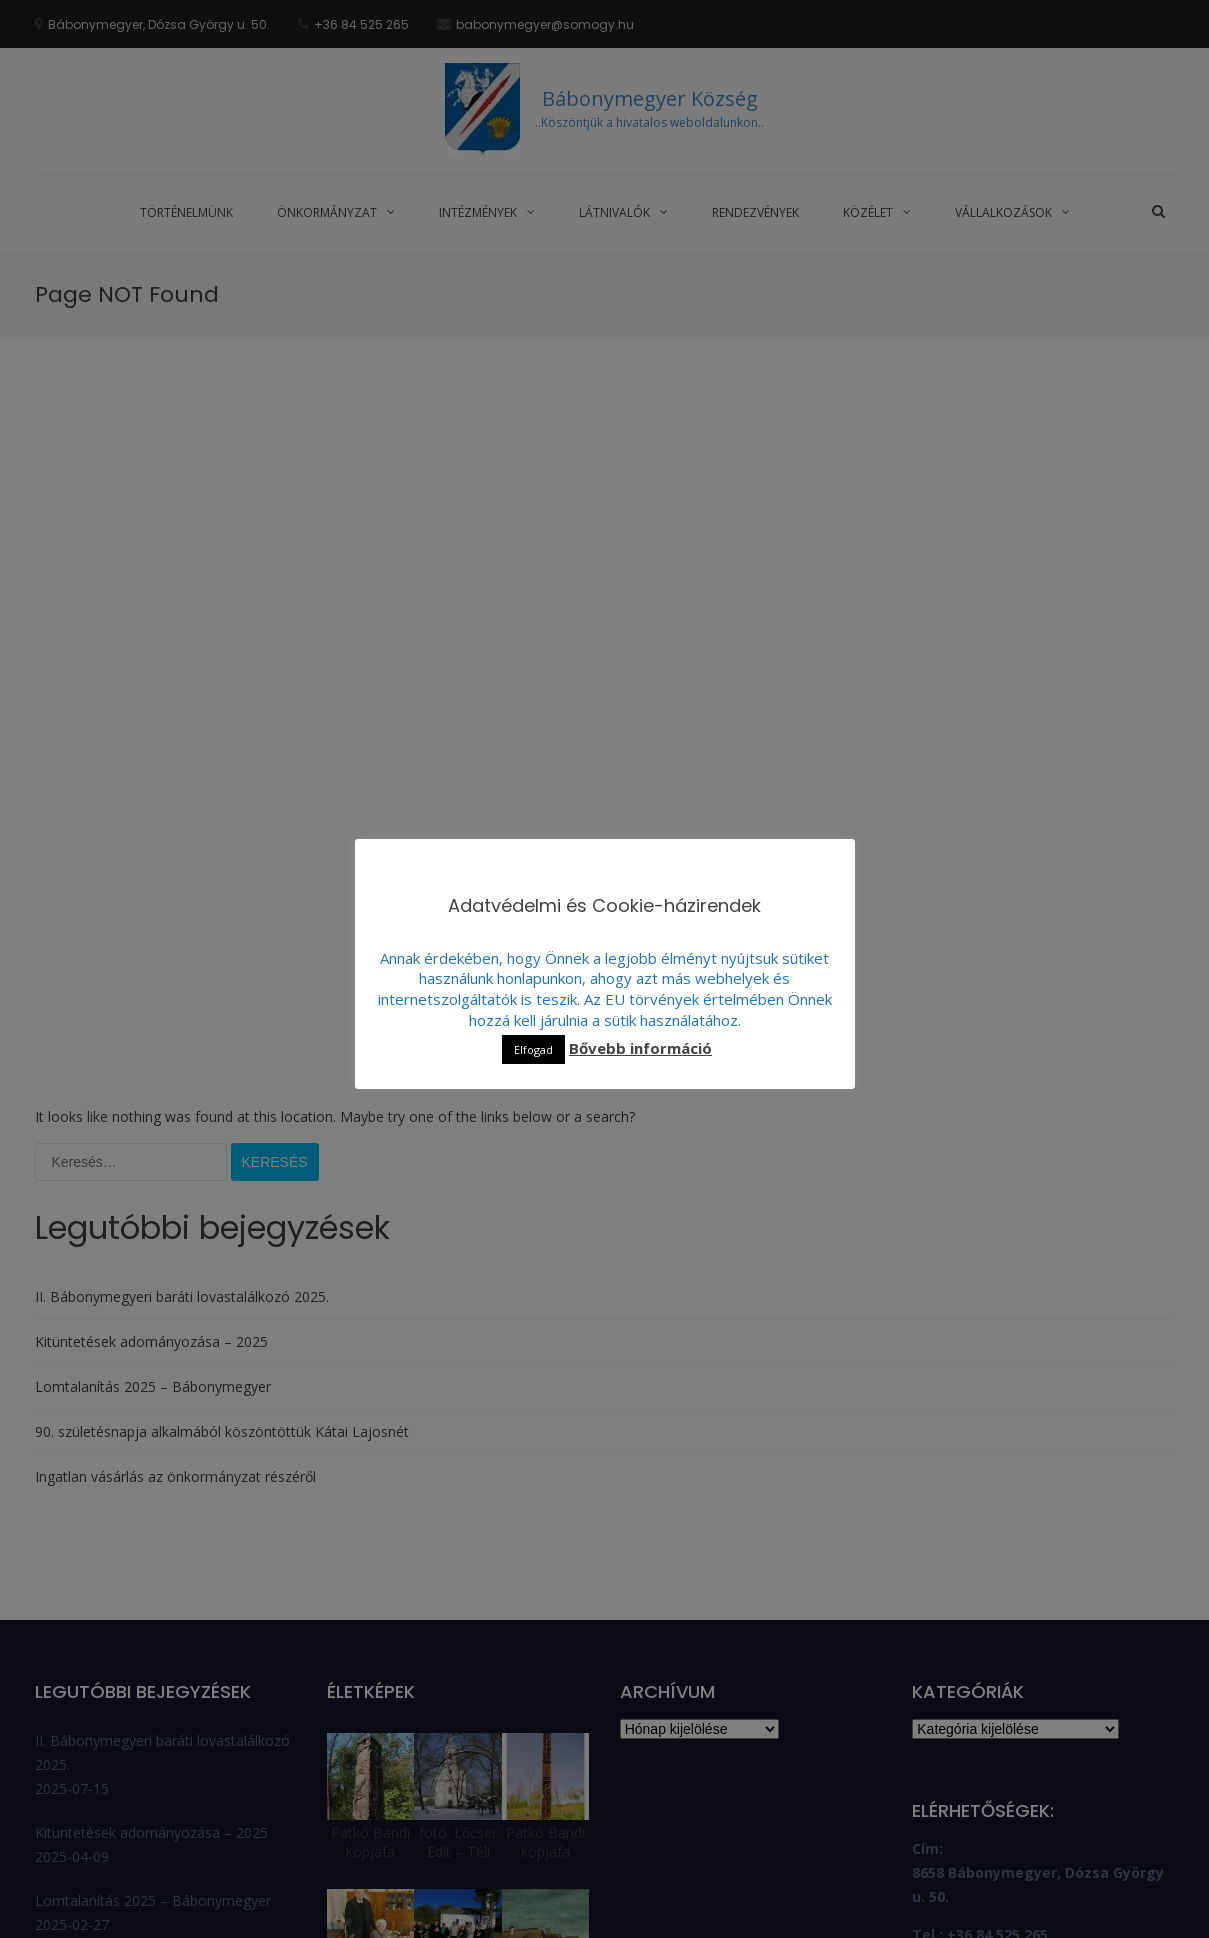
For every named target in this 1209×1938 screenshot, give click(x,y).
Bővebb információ (640, 1048)
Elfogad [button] (533, 1049)
